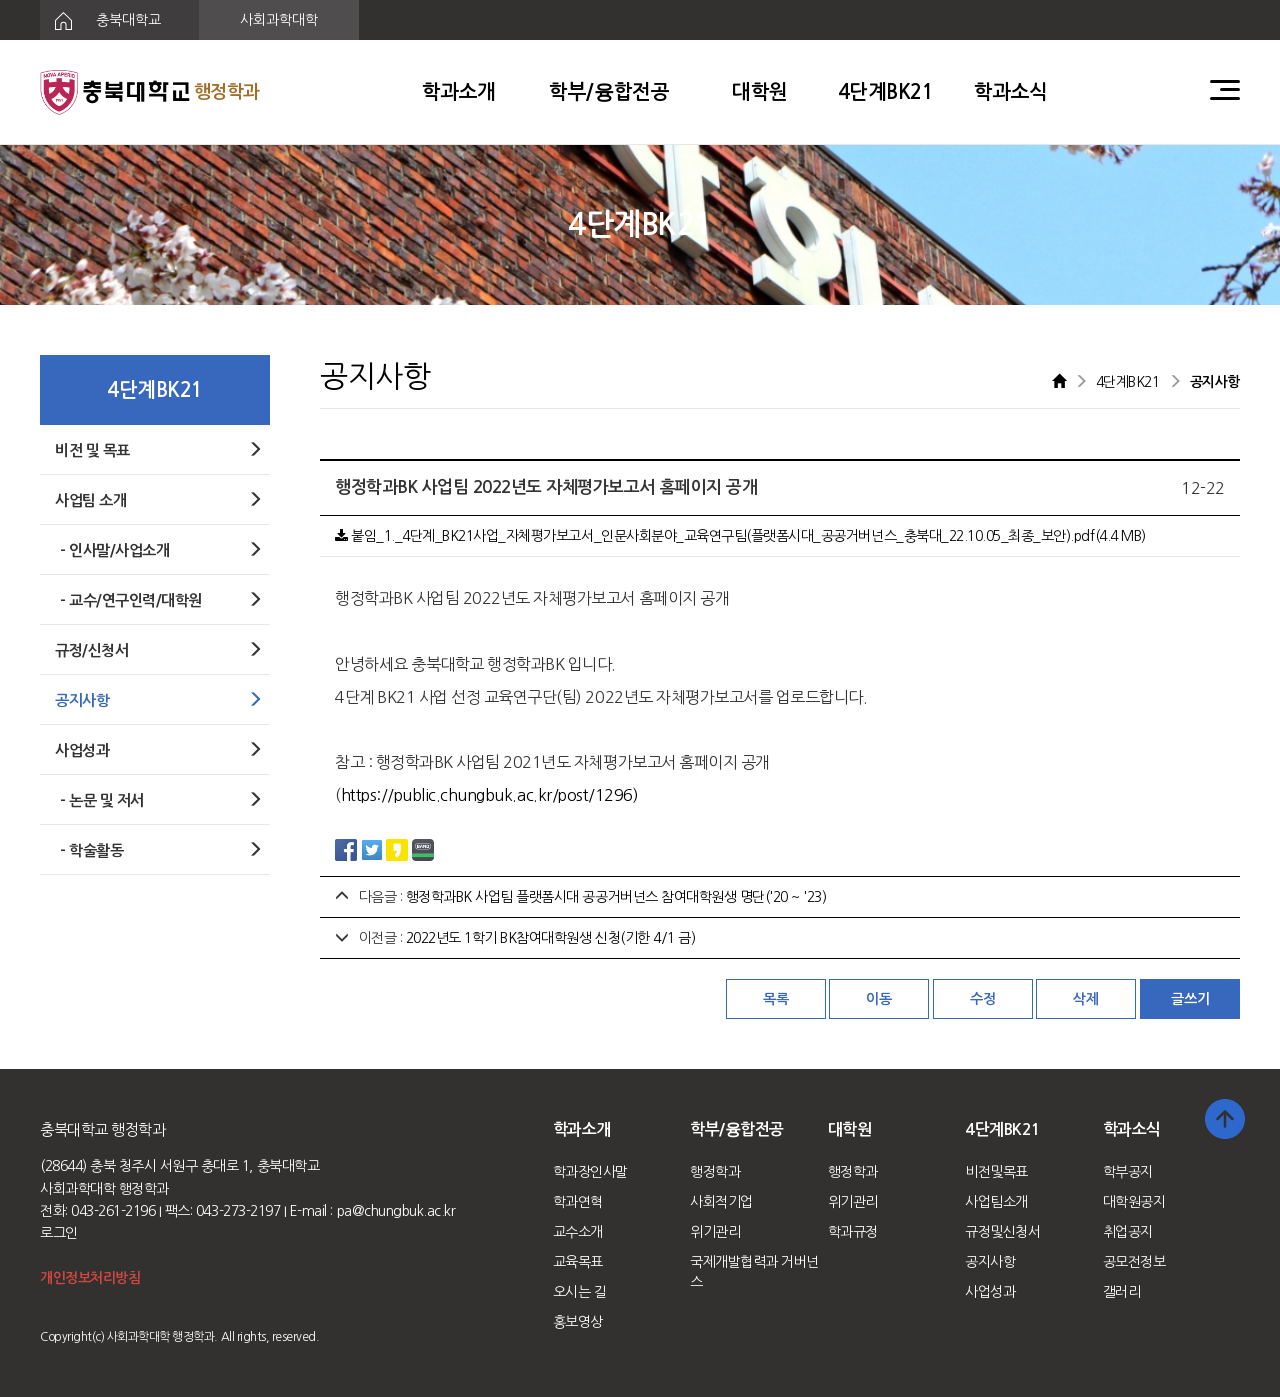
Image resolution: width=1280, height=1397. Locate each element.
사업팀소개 (996, 1202)
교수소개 (578, 1232)
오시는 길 (580, 1292)
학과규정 (853, 1232)
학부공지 (1128, 1172)
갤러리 (1122, 1292)
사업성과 (990, 1292)
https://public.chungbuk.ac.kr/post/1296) (490, 795)
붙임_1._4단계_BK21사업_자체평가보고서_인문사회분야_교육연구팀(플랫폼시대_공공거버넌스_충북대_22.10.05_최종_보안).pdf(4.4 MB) (740, 536)
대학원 (760, 92)
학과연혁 (578, 1202)
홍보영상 (578, 1322)
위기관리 (715, 1232)
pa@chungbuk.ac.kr (396, 1211)
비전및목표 (996, 1172)
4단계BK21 (886, 92)
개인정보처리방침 (90, 1278)
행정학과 (715, 1172)
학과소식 (1011, 92)
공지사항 (990, 1262)
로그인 (59, 1233)
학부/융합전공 (609, 92)
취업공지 (1128, 1232)
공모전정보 (1134, 1262)
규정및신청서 (1002, 1232)
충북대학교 (100, 21)
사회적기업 (721, 1202)
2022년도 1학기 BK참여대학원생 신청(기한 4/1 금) (551, 938)
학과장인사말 (590, 1172)
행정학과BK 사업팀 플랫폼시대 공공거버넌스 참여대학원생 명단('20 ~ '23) (616, 897)
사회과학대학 (279, 20)
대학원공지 (1134, 1202)
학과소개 (459, 92)
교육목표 (578, 1262)
